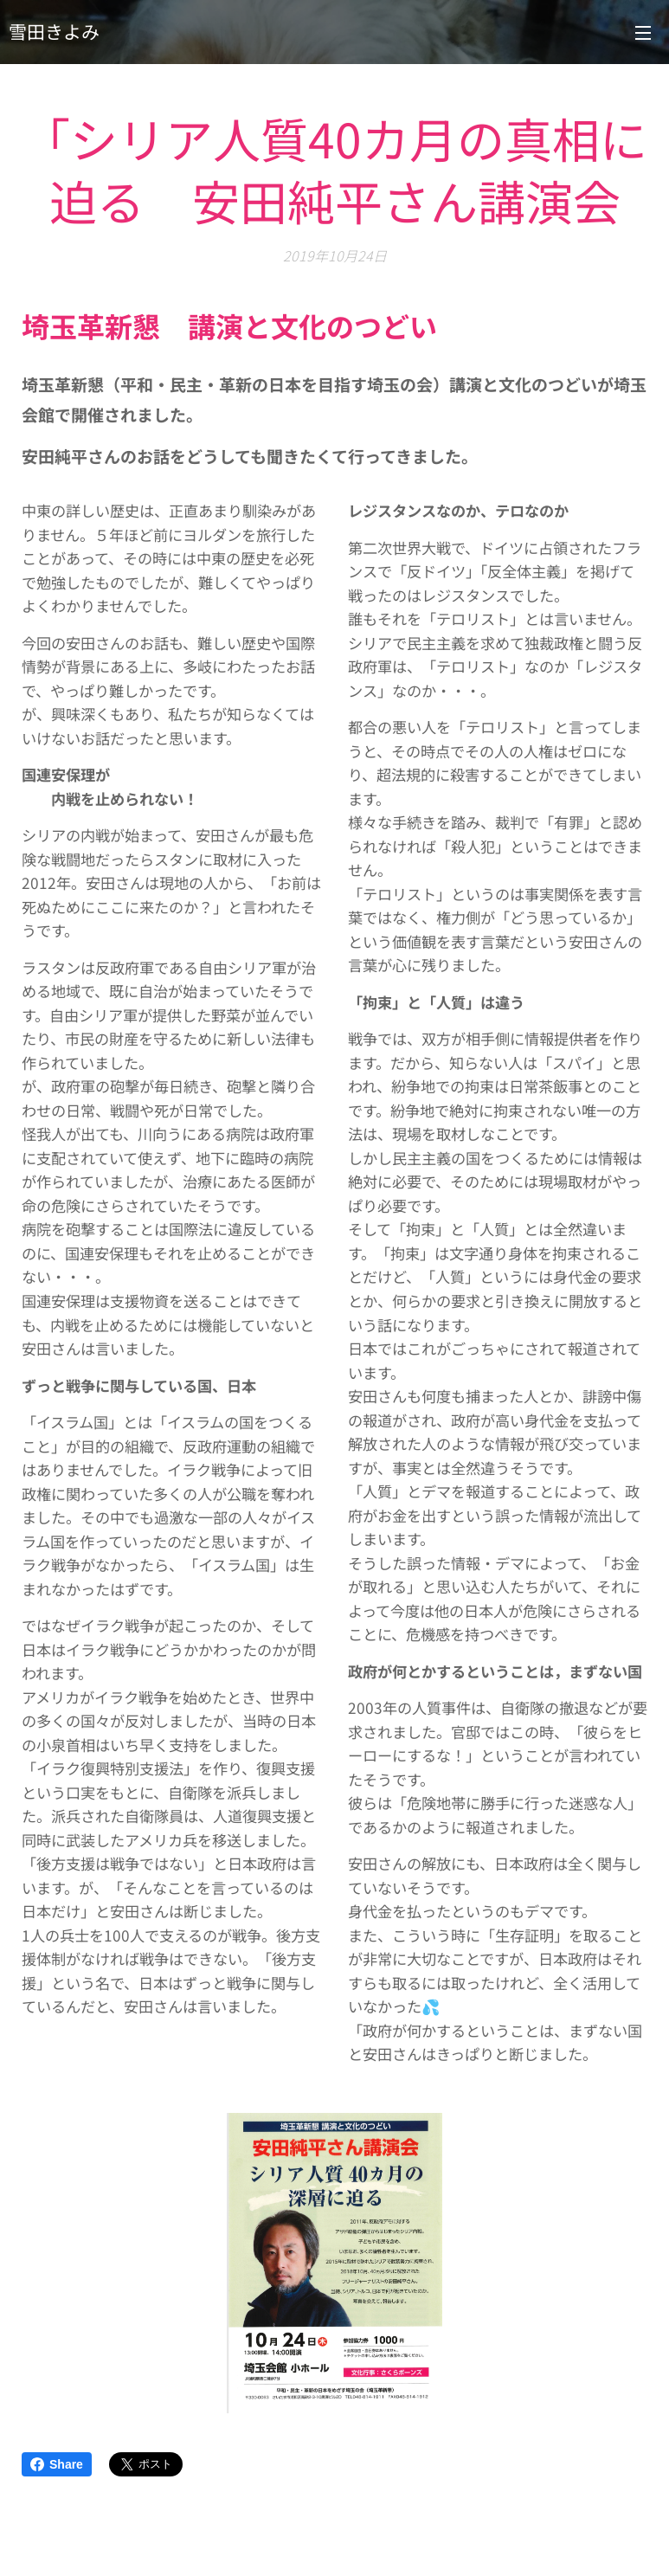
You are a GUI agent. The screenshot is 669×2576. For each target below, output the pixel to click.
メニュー (643, 33)
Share (56, 2464)
